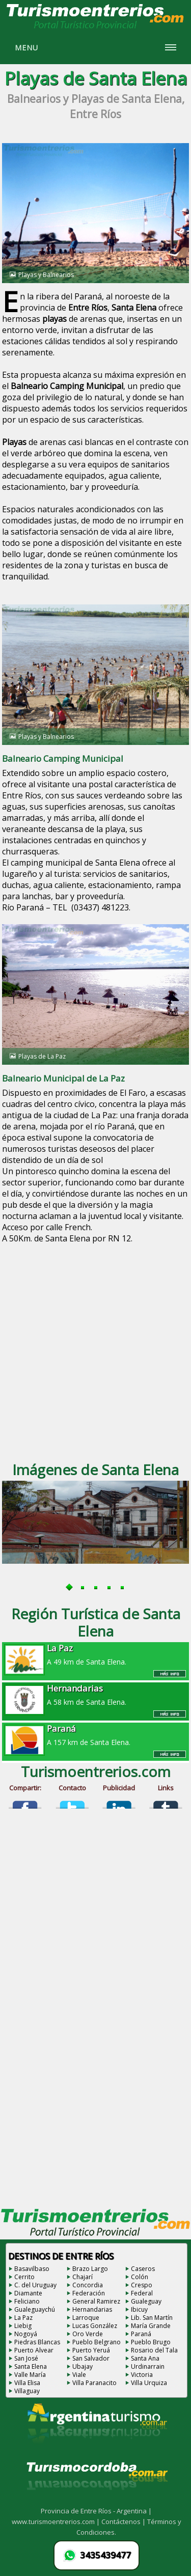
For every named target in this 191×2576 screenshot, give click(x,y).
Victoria (142, 2374)
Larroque (85, 2317)
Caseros (143, 2268)
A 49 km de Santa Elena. (95, 1654)
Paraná (141, 2334)
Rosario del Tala (154, 2350)
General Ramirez (96, 2301)
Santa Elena (30, 2366)
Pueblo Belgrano (96, 2342)
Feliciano (27, 2301)
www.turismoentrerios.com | (56, 2521)
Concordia (87, 2285)
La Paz (23, 2317)
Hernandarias (92, 2309)
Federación (88, 2293)
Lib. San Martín (152, 2317)
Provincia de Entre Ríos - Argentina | (96, 2510)
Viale (79, 2374)
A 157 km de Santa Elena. (95, 1735)
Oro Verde (87, 2334)
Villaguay (27, 2391)
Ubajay (82, 2366)
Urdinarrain (148, 2366)
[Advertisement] (95, 1350)
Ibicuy (139, 2309)
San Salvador (91, 2358)
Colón (139, 2277)
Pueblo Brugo (151, 2342)
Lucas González (94, 2325)
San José (26, 2358)
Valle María (30, 2374)
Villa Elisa (27, 2382)
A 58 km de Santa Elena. (95, 1694)
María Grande (151, 2325)
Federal (142, 2293)
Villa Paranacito (94, 2382)
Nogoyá (25, 2334)
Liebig (23, 2325)
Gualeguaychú (34, 2309)
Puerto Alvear (33, 2350)
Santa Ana (145, 2358)
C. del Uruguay (35, 2285)
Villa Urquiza (149, 2382)
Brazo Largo (90, 2268)
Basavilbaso (31, 2268)
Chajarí (82, 2277)
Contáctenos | (124, 2521)
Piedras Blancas (37, 2342)
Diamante (28, 2293)
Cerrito (24, 2277)
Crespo (141, 2285)
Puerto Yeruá (91, 2350)
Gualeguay (146, 2301)
